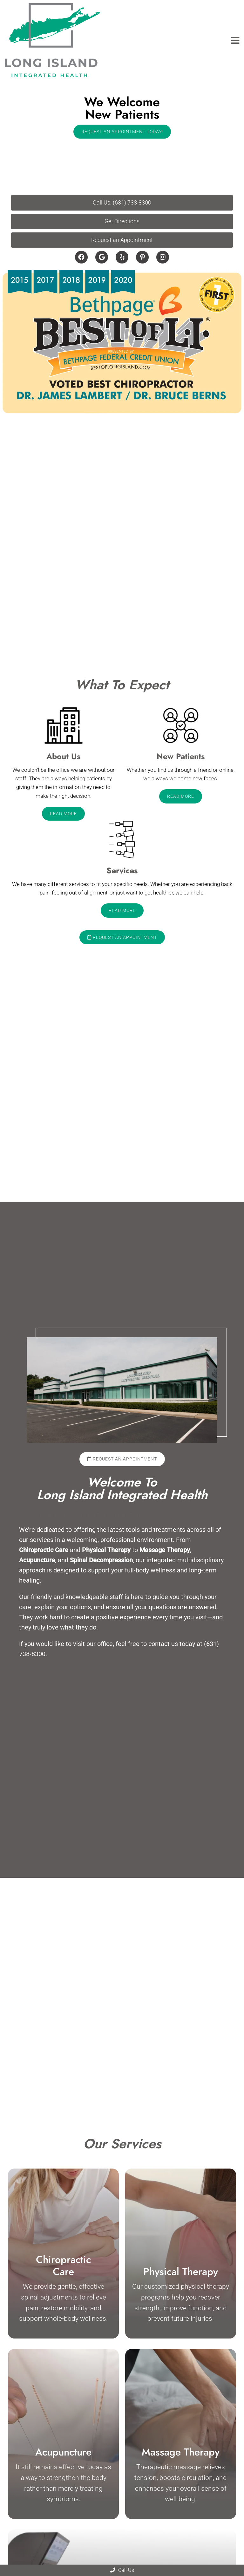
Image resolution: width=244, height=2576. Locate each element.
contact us (163, 1644)
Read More (63, 813)
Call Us (122, 2570)
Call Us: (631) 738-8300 (122, 202)
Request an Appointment (122, 240)
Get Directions (122, 221)
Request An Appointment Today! (122, 131)
